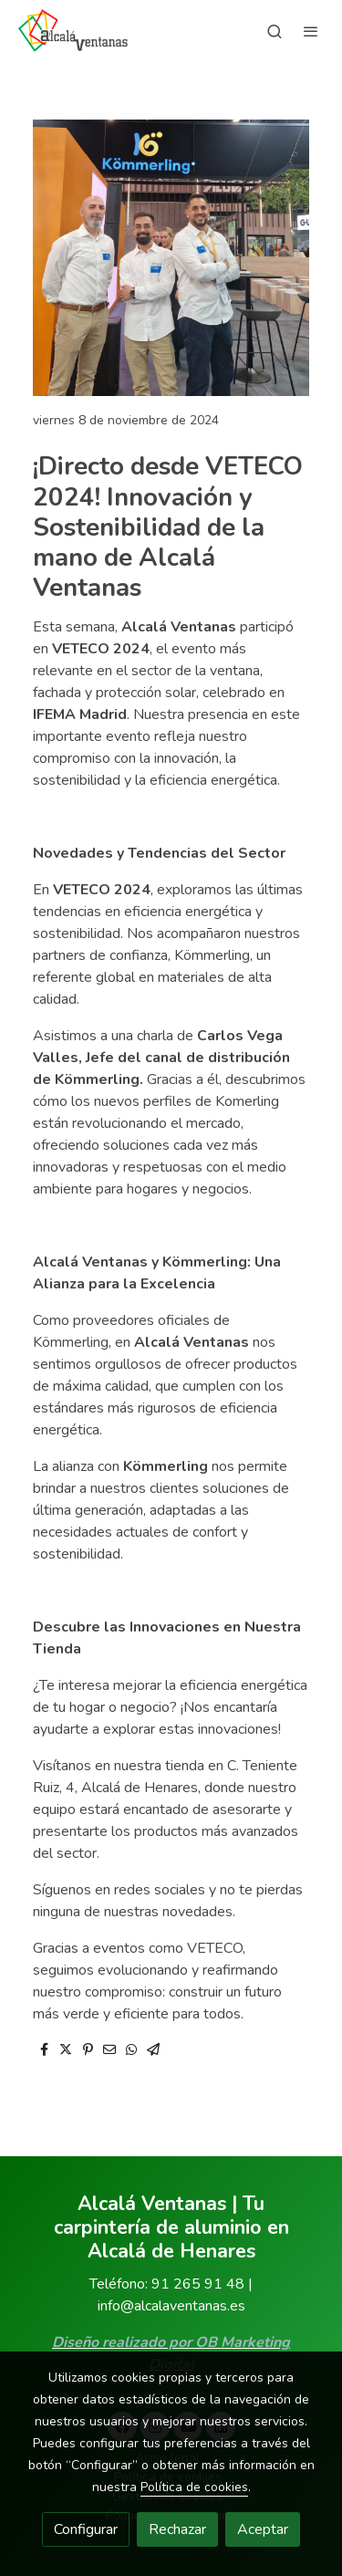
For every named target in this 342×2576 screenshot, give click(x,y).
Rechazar (177, 2529)
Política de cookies (194, 2487)
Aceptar (262, 2529)
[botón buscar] (274, 31)
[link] (73, 30)
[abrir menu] (311, 31)
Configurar (86, 2529)
